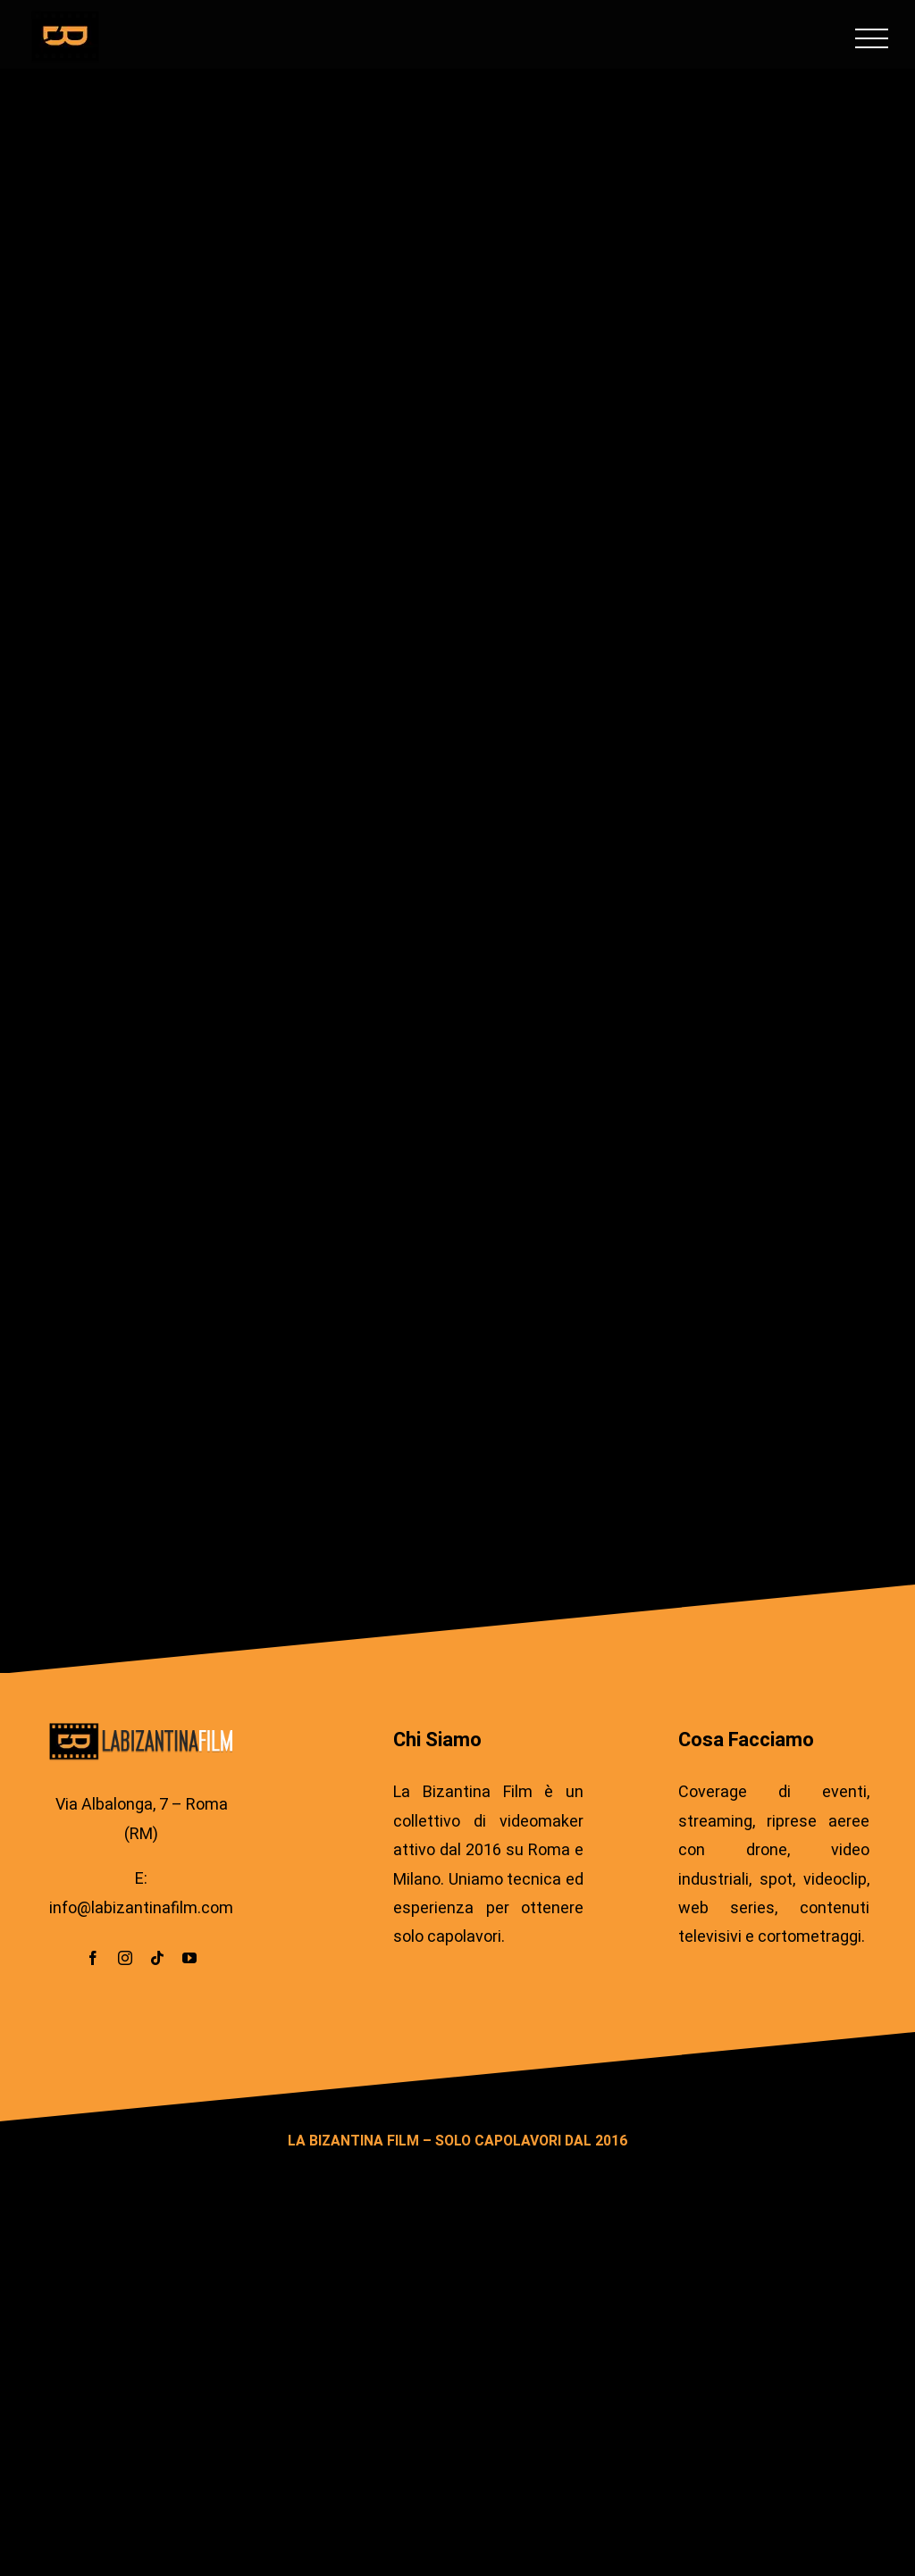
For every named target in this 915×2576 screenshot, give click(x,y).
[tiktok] (157, 1958)
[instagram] (125, 1958)
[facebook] (93, 1958)
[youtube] (189, 1958)
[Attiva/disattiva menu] (872, 39)
